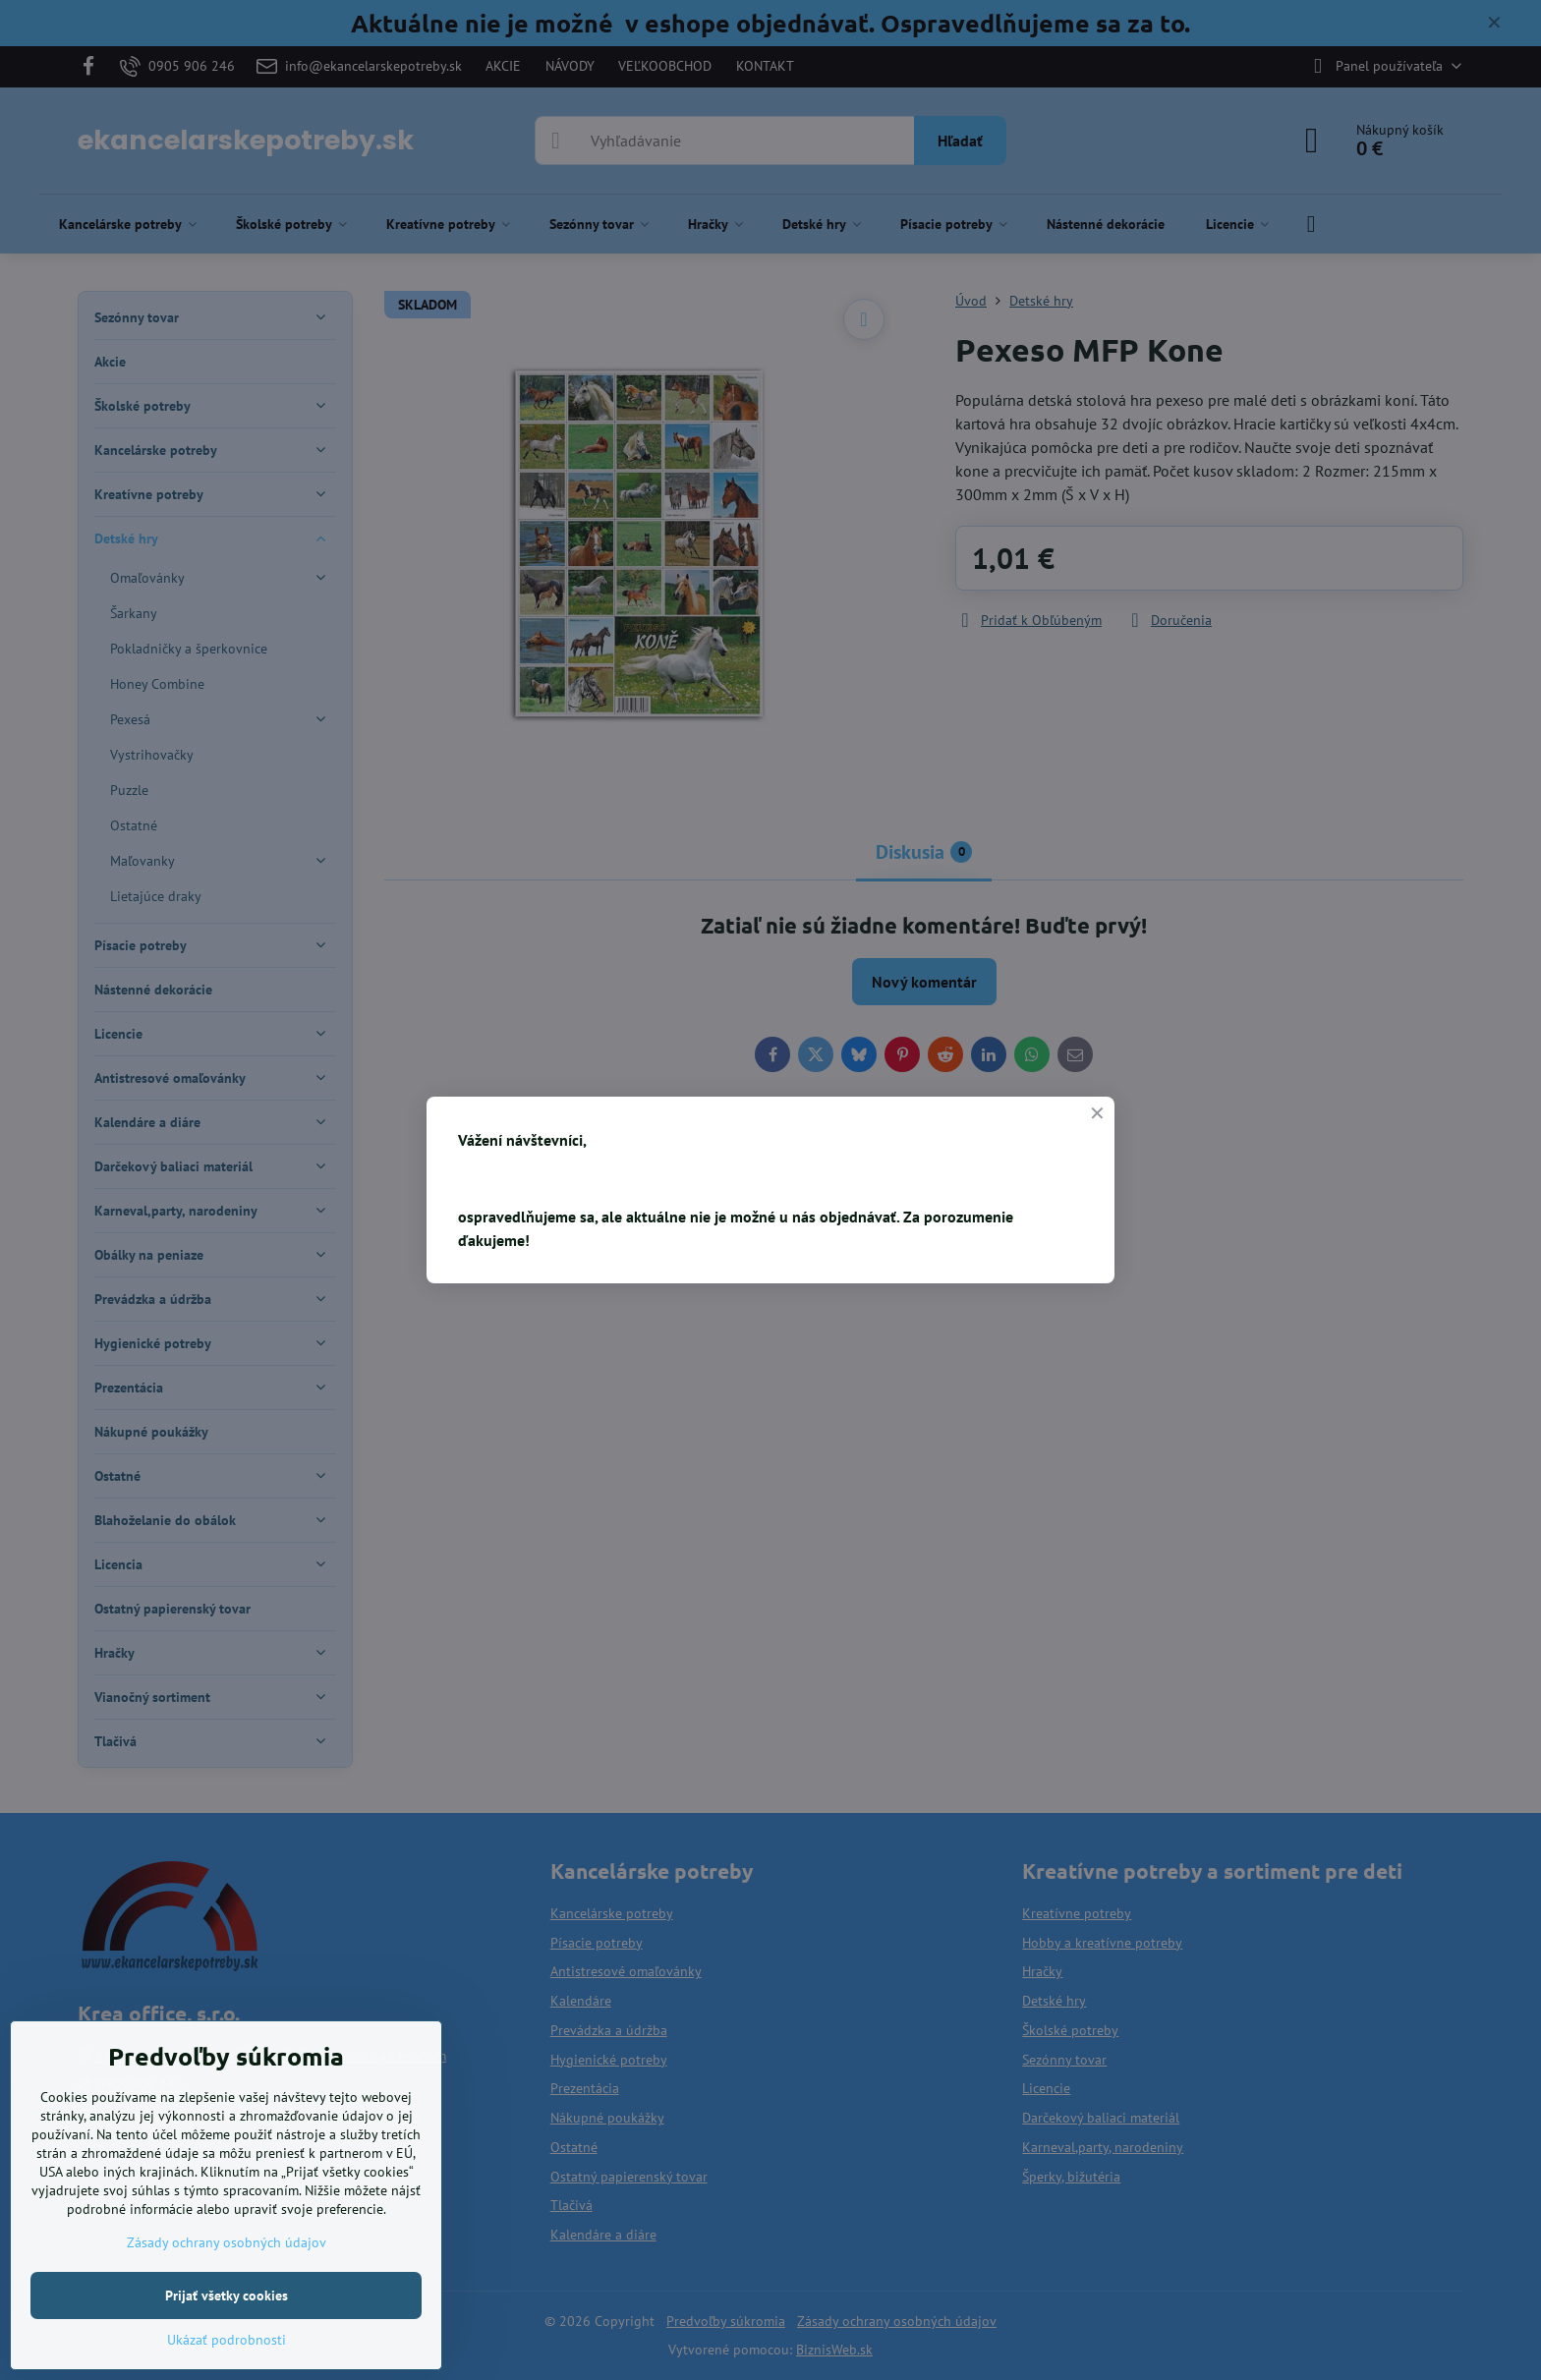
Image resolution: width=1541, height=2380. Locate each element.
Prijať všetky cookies (226, 2295)
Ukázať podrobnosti (226, 2340)
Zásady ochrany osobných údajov (226, 2242)
